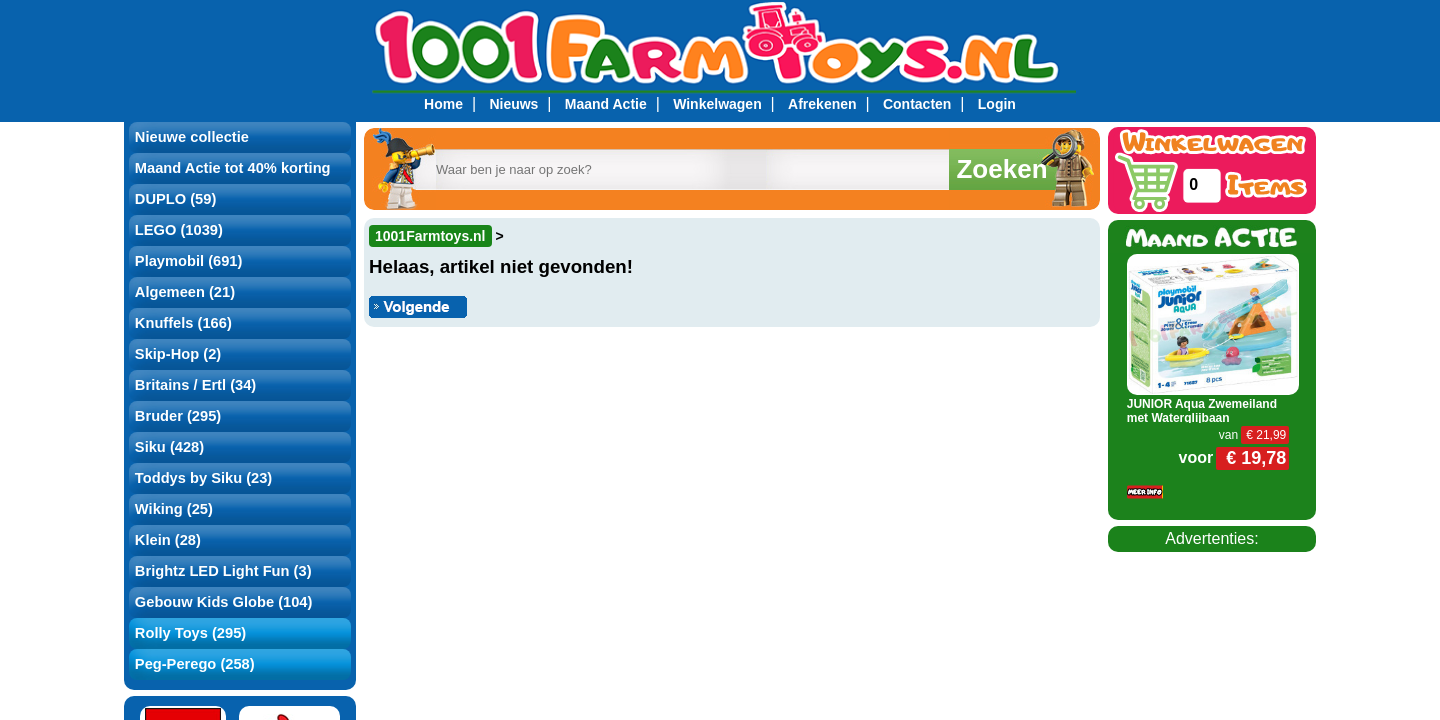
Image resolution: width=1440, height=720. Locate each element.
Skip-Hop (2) (178, 354)
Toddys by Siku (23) (203, 478)
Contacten (917, 104)
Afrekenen (822, 104)
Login (997, 104)
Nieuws (513, 104)
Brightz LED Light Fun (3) (223, 571)
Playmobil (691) (189, 261)
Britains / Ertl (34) (195, 385)
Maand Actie (606, 104)
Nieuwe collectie (192, 137)
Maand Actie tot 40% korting (233, 168)
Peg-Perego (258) (195, 664)
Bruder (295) (178, 416)
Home (443, 104)
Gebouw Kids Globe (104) (224, 602)
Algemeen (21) (185, 292)
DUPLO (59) (175, 199)
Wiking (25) (174, 509)
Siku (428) (169, 447)
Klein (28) (168, 540)
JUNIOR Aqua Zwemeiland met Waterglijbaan (1202, 411)
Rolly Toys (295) (190, 633)
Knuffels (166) (183, 323)
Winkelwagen (717, 104)
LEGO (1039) (179, 230)
